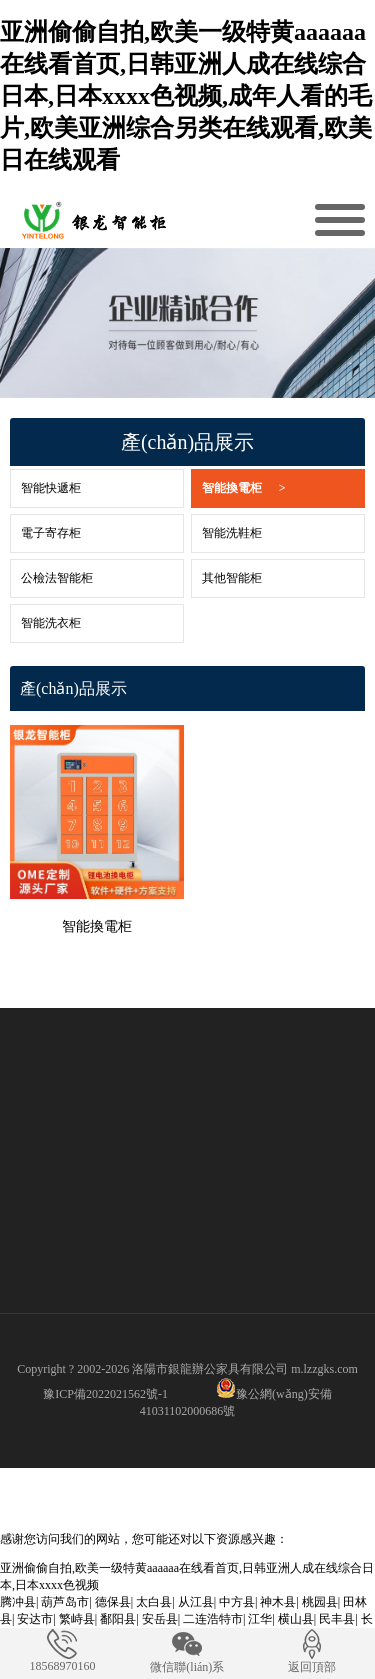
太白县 (154, 1602)
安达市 (35, 1619)
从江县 (196, 1602)
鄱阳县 (118, 1619)
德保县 (113, 1602)
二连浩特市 (213, 1619)
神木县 (278, 1602)
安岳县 (160, 1619)
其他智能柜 (232, 578)
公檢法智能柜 (57, 578)
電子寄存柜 (51, 533)
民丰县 (337, 1619)
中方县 (237, 1602)
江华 (260, 1619)
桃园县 (320, 1602)
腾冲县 (18, 1602)
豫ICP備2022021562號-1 (105, 1394)
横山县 (296, 1619)
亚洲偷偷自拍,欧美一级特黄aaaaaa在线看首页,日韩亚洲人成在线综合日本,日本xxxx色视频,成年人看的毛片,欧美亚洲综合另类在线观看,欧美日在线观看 (186, 96)
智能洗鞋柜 (232, 533)
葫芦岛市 (65, 1602)
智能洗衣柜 (51, 623)
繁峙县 (77, 1619)
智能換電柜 (244, 488)
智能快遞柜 (51, 488)
